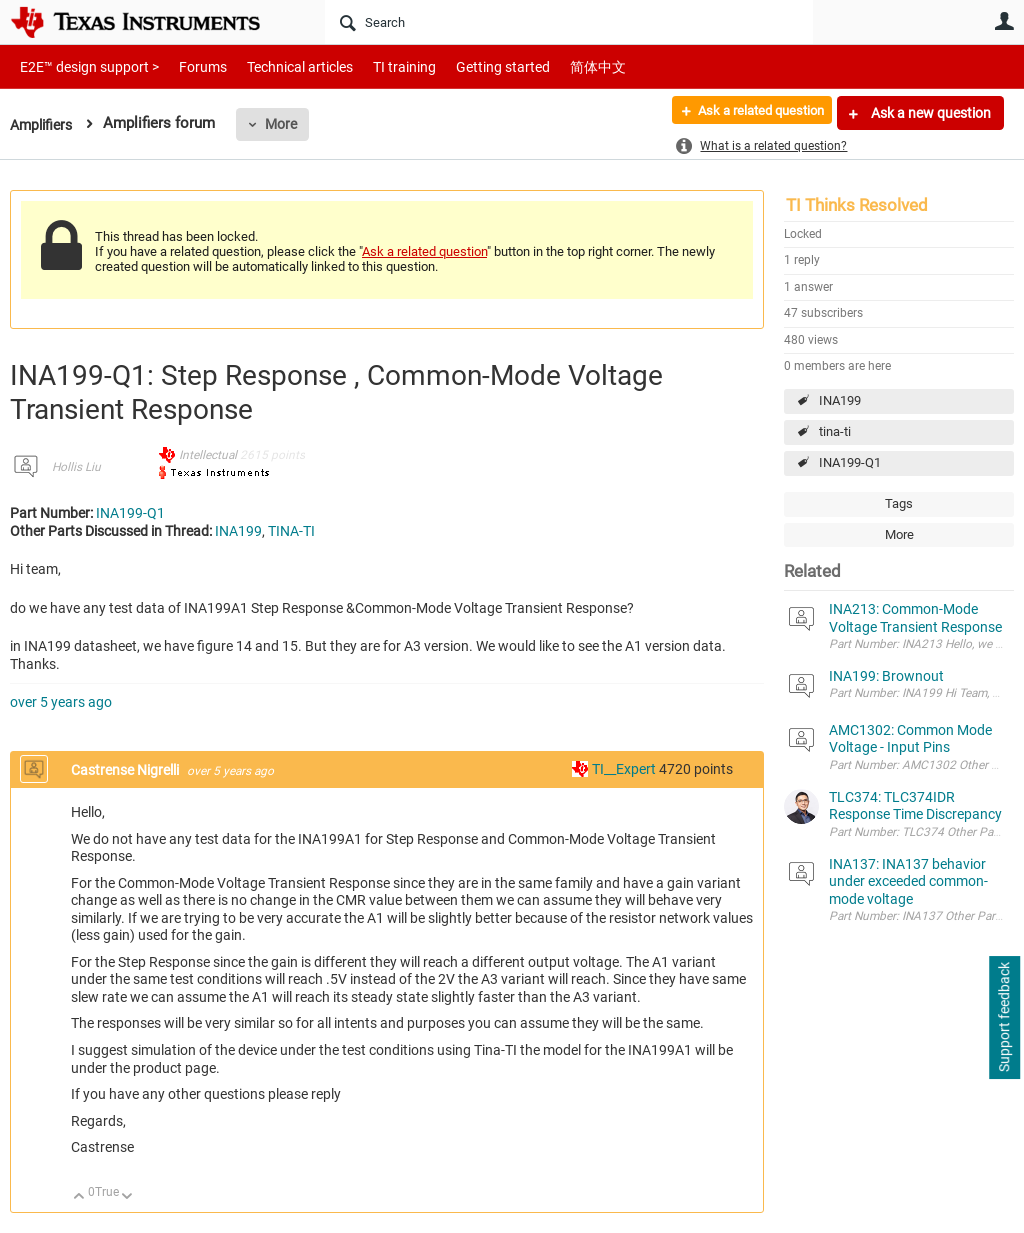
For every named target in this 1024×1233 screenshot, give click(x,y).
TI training (377, 66)
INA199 (840, 400)
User (1004, 21)
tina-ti (835, 431)
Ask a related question (750, 113)
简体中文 (556, 66)
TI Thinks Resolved (857, 205)
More (287, 124)
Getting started (468, 66)
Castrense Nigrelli (126, 770)
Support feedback (1004, 1018)
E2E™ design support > (83, 66)
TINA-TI (291, 531)
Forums (187, 66)
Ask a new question (929, 113)
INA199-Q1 (850, 462)
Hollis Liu (76, 467)
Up (79, 1197)
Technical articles (279, 66)
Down (127, 1197)
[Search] (569, 22)
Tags (899, 503)
